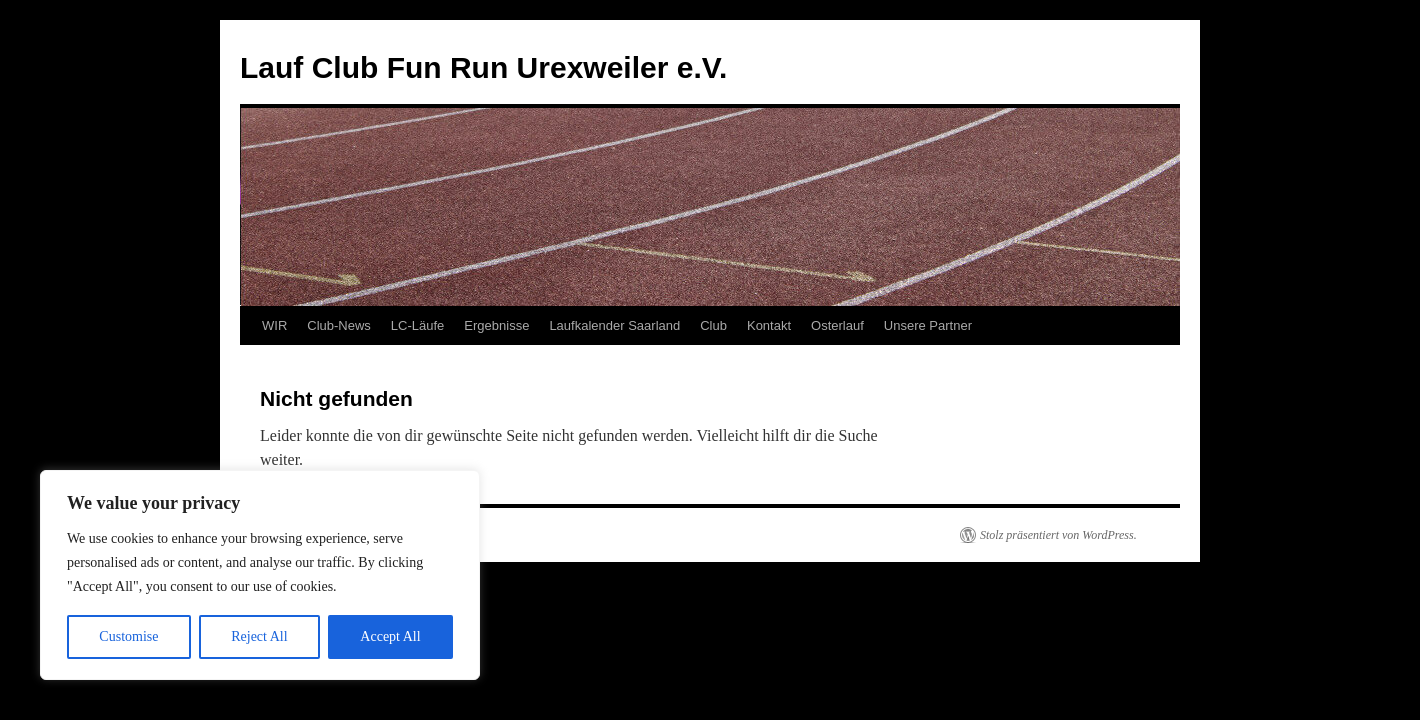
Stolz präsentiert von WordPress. (1058, 535)
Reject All (259, 636)
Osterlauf (837, 325)
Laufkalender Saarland (614, 325)
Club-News (339, 325)
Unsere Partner (928, 325)
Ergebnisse (496, 325)
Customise (128, 636)
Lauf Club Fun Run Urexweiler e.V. (483, 67)
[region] (260, 575)
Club (713, 325)
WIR (274, 325)
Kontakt (769, 325)
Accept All (390, 636)
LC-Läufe (417, 325)
